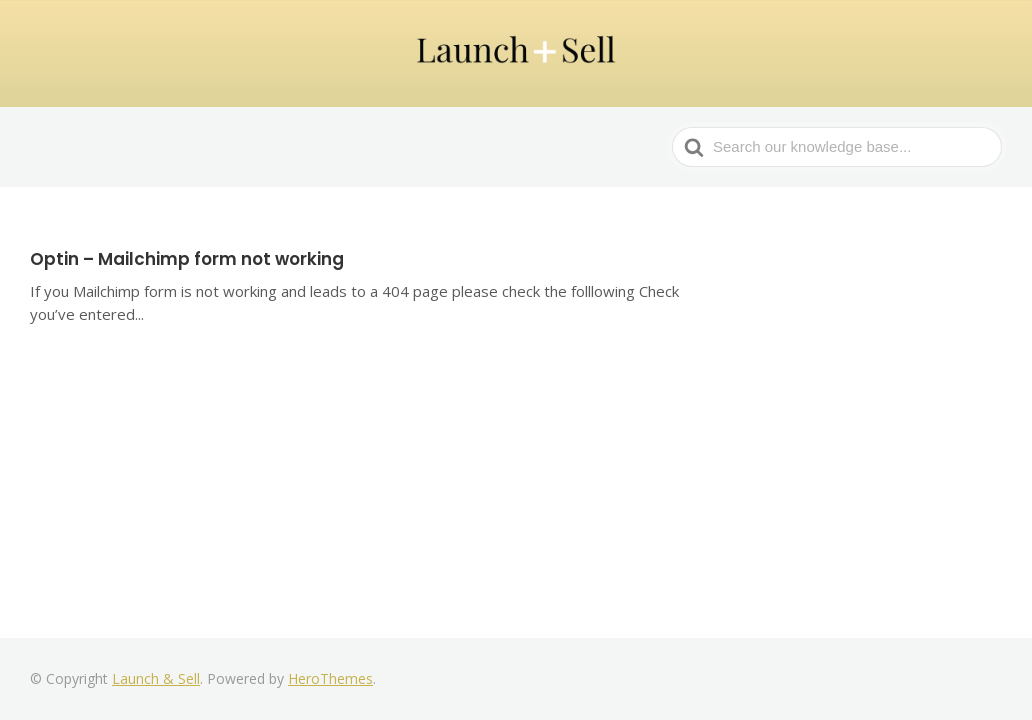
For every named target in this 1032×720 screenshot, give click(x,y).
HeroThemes (330, 678)
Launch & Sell (156, 678)
